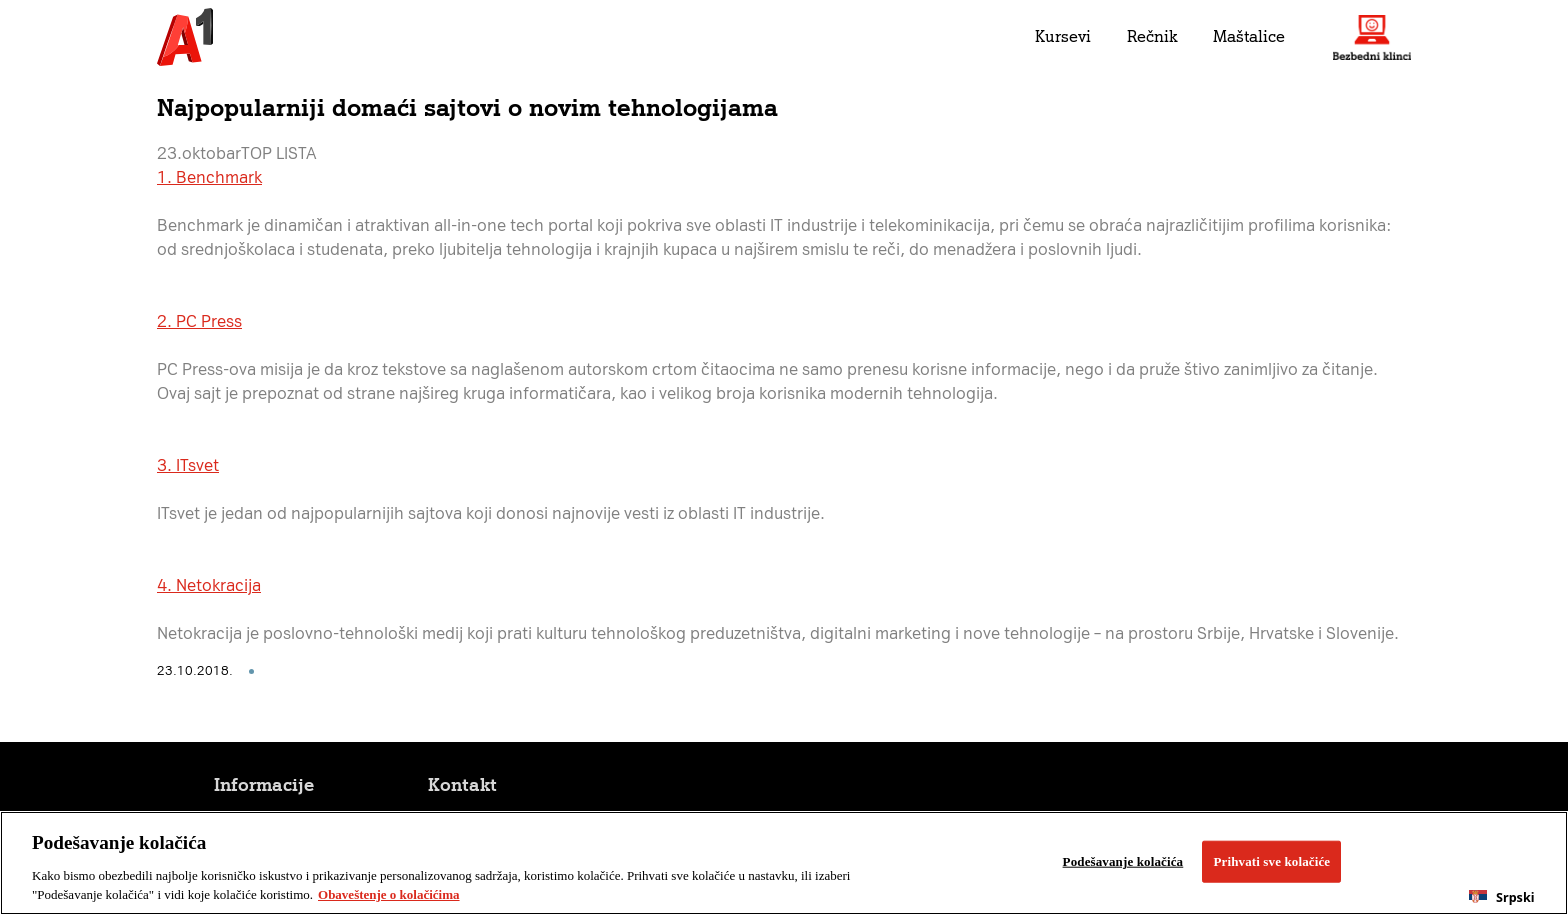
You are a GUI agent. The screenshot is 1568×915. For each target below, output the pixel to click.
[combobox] (1502, 897)
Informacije (264, 785)
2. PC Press (199, 321)
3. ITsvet (188, 465)
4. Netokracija (209, 585)
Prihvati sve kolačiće (1271, 861)
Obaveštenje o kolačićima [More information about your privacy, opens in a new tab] (389, 894)
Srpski (1501, 897)
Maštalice (1249, 36)
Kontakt (462, 785)
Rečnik (1152, 36)
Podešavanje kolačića (1123, 861)
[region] (784, 863)
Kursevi (1063, 36)
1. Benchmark (209, 177)
